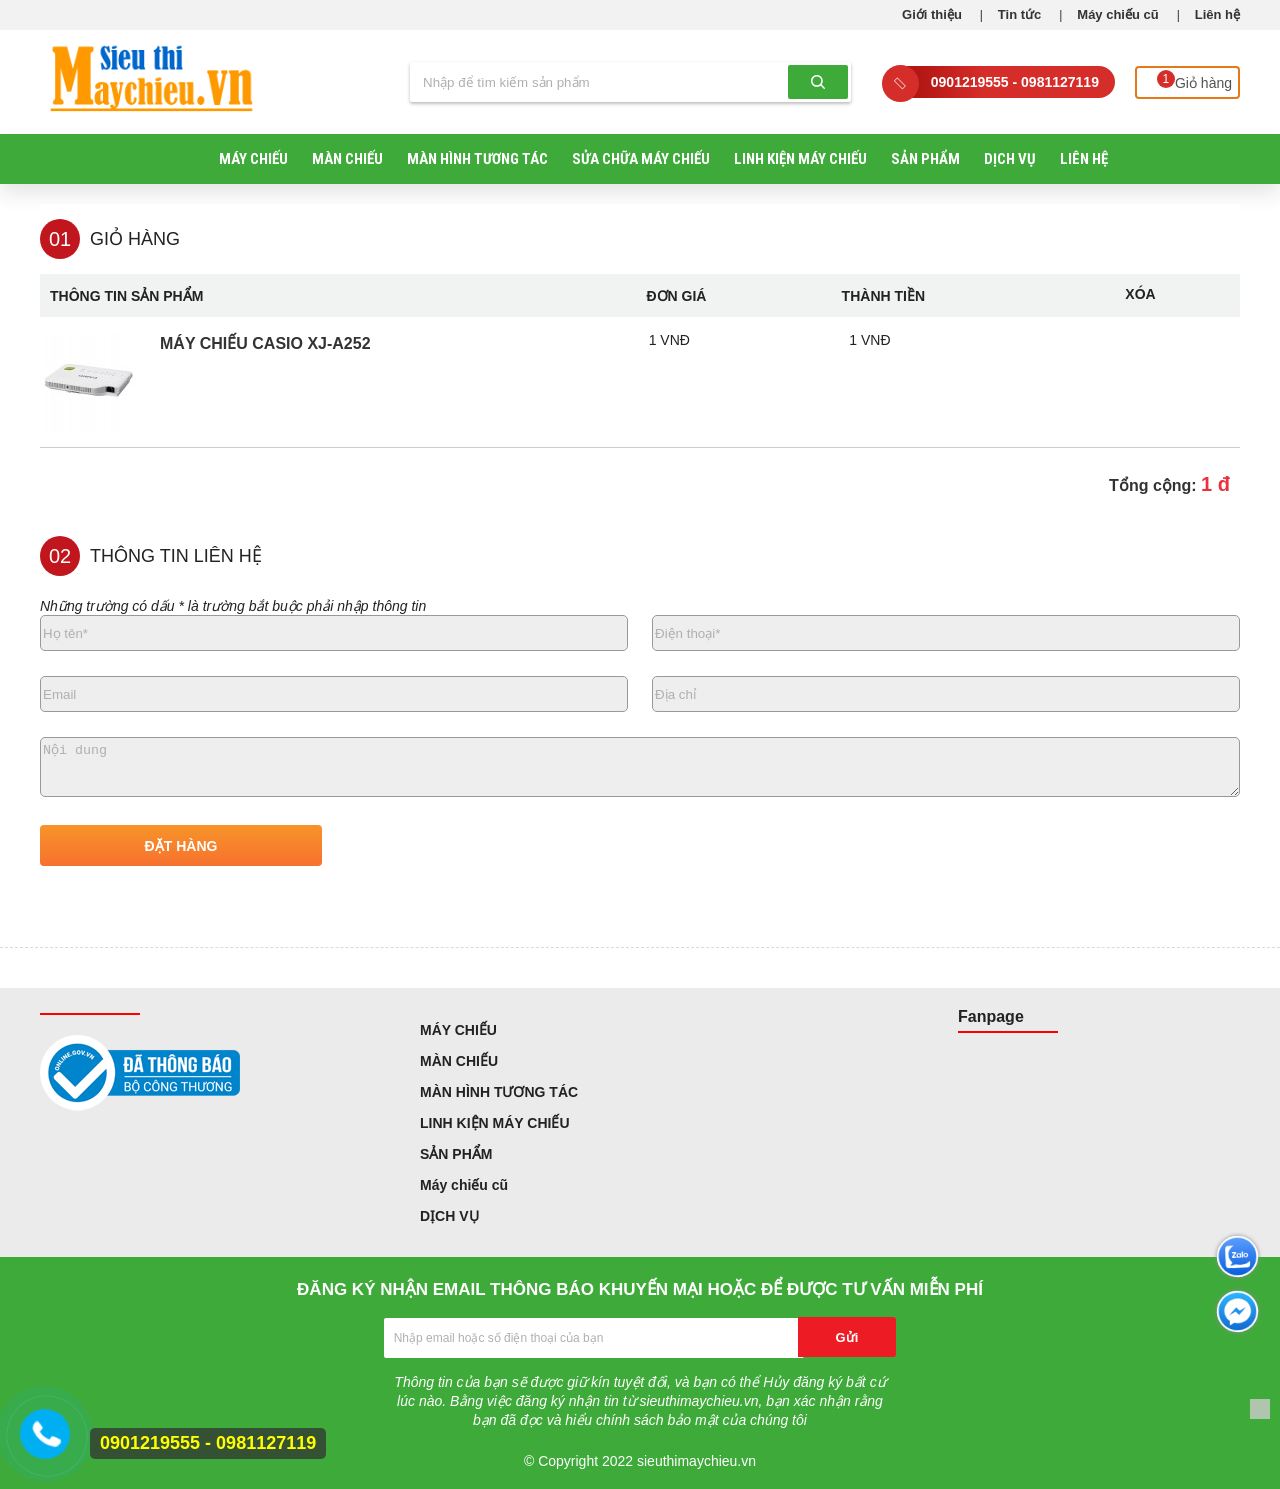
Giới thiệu (932, 14)
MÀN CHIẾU (347, 159)
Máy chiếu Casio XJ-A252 (265, 343)
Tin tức (1019, 14)
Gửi (847, 1337)
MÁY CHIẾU (253, 159)
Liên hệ (1217, 14)
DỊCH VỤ (1010, 159)
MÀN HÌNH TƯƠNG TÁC (477, 159)
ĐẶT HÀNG (181, 846)
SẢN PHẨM (925, 159)
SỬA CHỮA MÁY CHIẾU (641, 159)
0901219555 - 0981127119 (1015, 82)
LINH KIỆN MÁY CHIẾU (800, 159)
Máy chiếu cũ (1117, 14)
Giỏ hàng (1197, 81)
